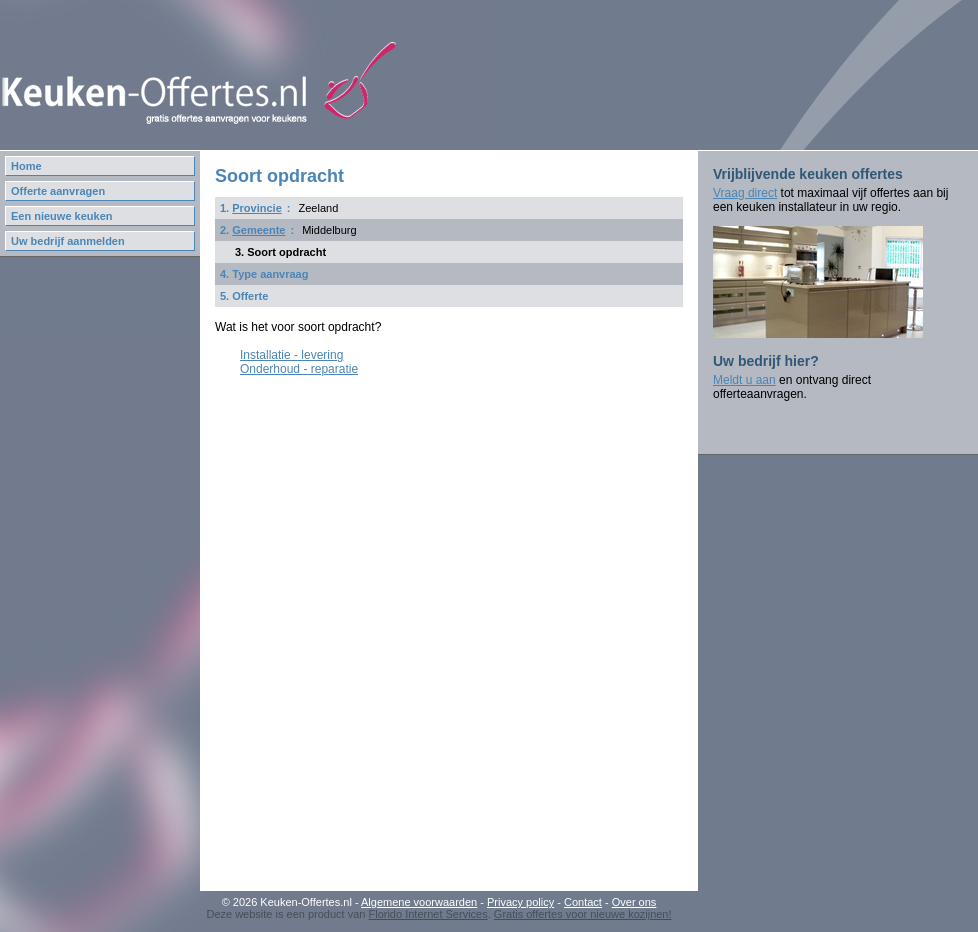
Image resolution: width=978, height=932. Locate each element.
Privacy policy (520, 902)
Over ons (634, 902)
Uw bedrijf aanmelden (68, 241)
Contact (583, 902)
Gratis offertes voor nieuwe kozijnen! (583, 914)
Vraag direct (745, 193)
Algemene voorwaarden (419, 902)
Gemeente (258, 230)
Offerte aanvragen (58, 191)
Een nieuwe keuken (61, 216)
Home (26, 166)
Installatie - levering (291, 355)
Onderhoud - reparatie (299, 369)
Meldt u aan (744, 380)
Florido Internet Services (427, 914)
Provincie (257, 208)
